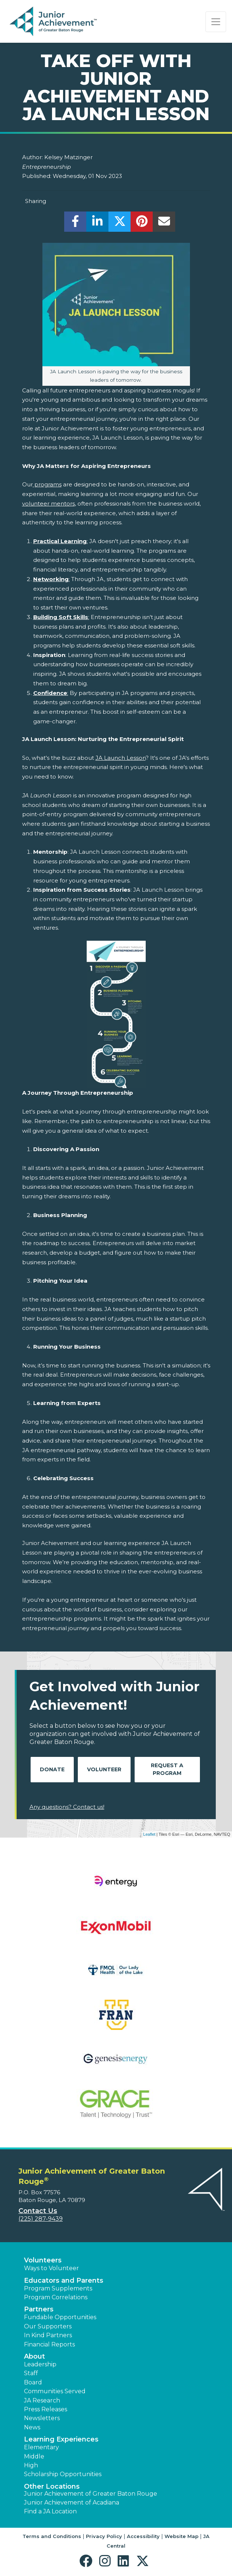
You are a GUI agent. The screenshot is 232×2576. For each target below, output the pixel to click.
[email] (164, 223)
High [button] (31, 2465)
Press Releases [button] (45, 2409)
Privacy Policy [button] (104, 2536)
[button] (87, 2561)
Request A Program (167, 1769)
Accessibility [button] (143, 2536)
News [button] (32, 2427)
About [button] (34, 2356)
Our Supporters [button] (48, 2326)
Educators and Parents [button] (63, 2280)
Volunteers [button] (43, 2260)
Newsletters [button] (42, 2418)
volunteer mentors (48, 503)
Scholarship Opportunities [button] (62, 2474)
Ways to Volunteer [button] (51, 2268)
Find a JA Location (50, 2511)
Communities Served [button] (55, 2391)
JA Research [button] (42, 2400)
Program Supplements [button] (58, 2288)
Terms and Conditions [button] (51, 2536)
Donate (52, 1769)
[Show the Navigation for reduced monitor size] (215, 21)
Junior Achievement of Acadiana (71, 2502)
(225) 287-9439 (40, 2218)
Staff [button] (31, 2373)
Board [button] (33, 2382)
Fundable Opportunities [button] (60, 2317)
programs (47, 484)
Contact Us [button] (37, 2211)
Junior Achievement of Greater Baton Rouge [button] (90, 2493)
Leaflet (149, 1834)
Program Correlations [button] (55, 2297)
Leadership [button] (40, 2364)
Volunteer (104, 1769)
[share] (75, 223)
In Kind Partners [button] (48, 2335)
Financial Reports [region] (49, 2344)
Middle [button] (34, 2456)
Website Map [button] (181, 2536)
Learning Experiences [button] (61, 2439)
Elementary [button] (41, 2447)
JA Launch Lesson (121, 757)
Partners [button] (38, 2309)
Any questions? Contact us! (67, 1806)
